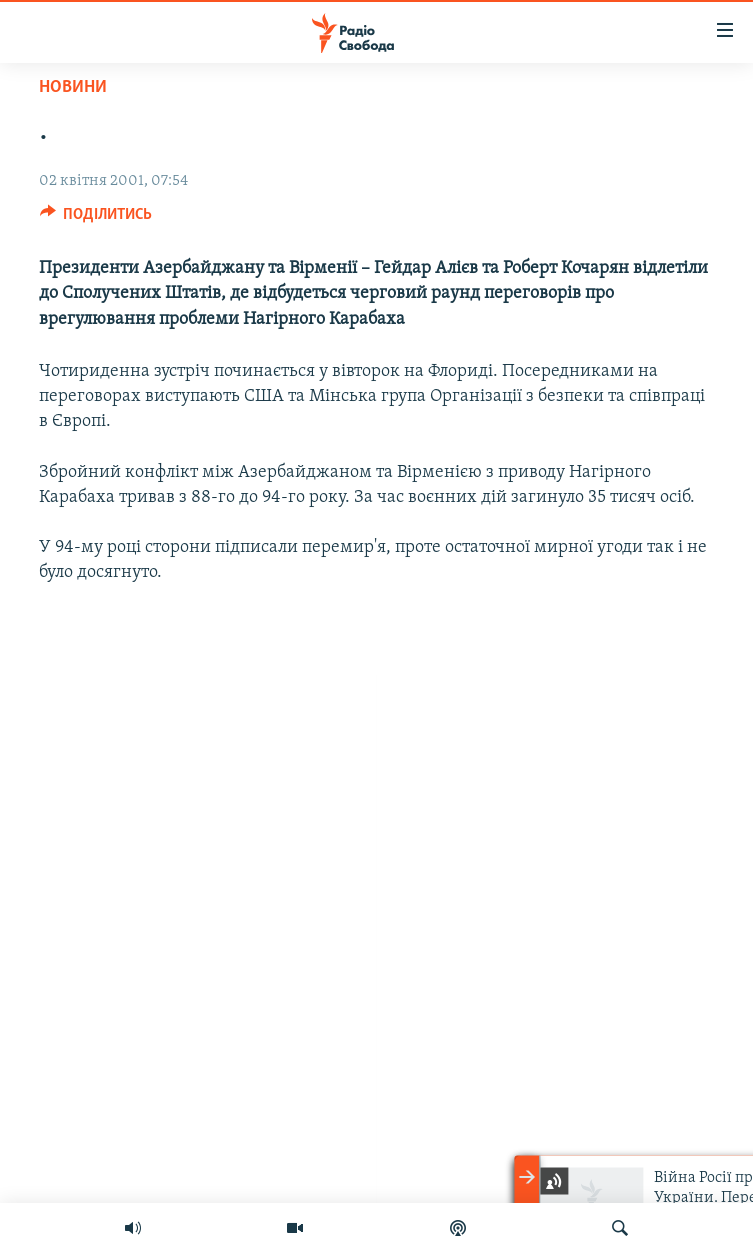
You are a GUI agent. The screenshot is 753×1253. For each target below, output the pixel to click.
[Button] (96, 219)
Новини (73, 87)
